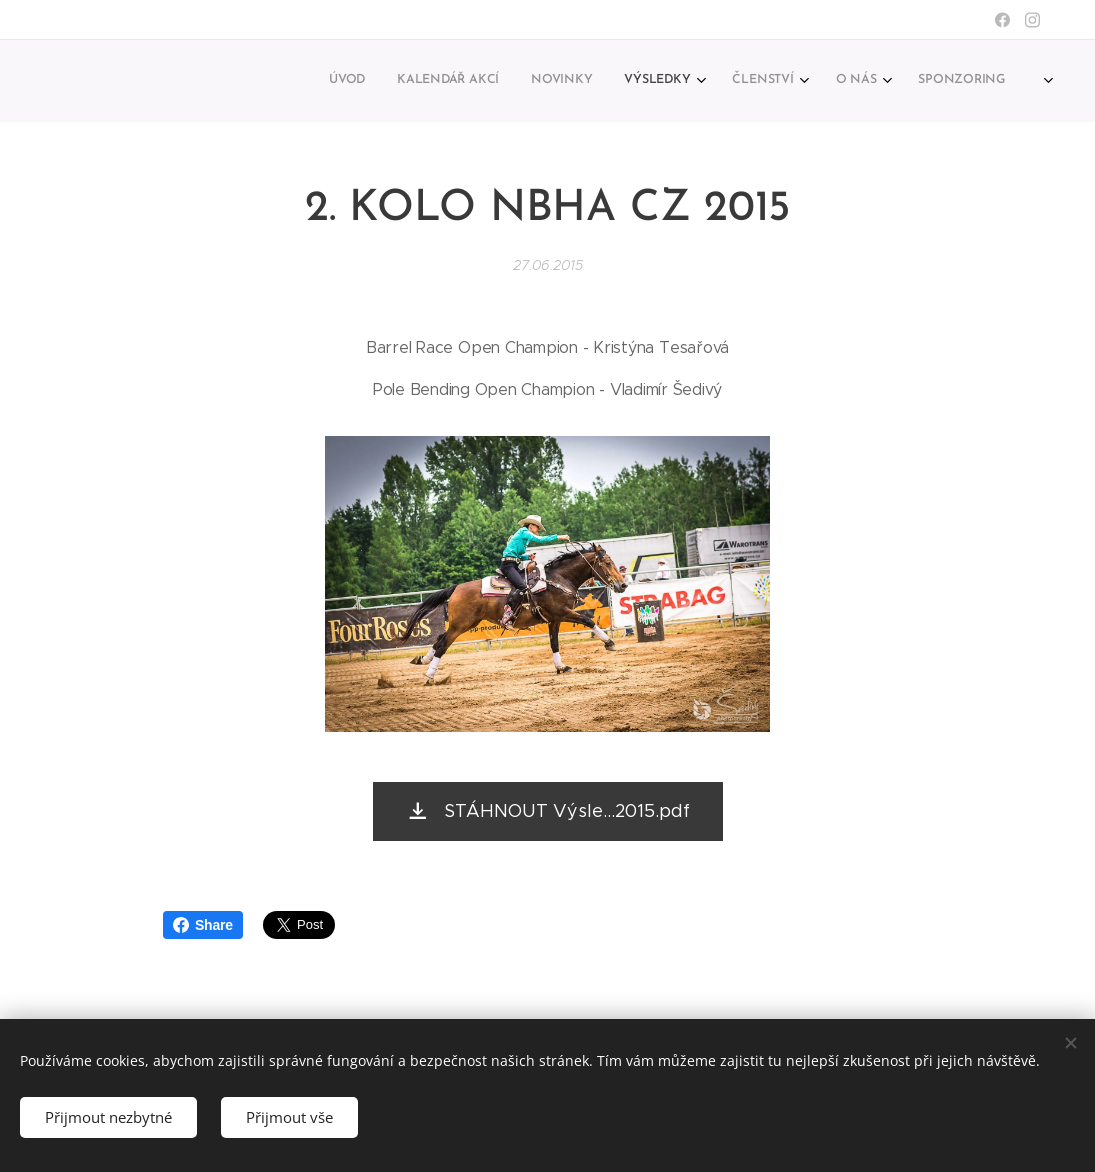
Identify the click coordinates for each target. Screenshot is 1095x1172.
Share (203, 925)
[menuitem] (779, 81)
